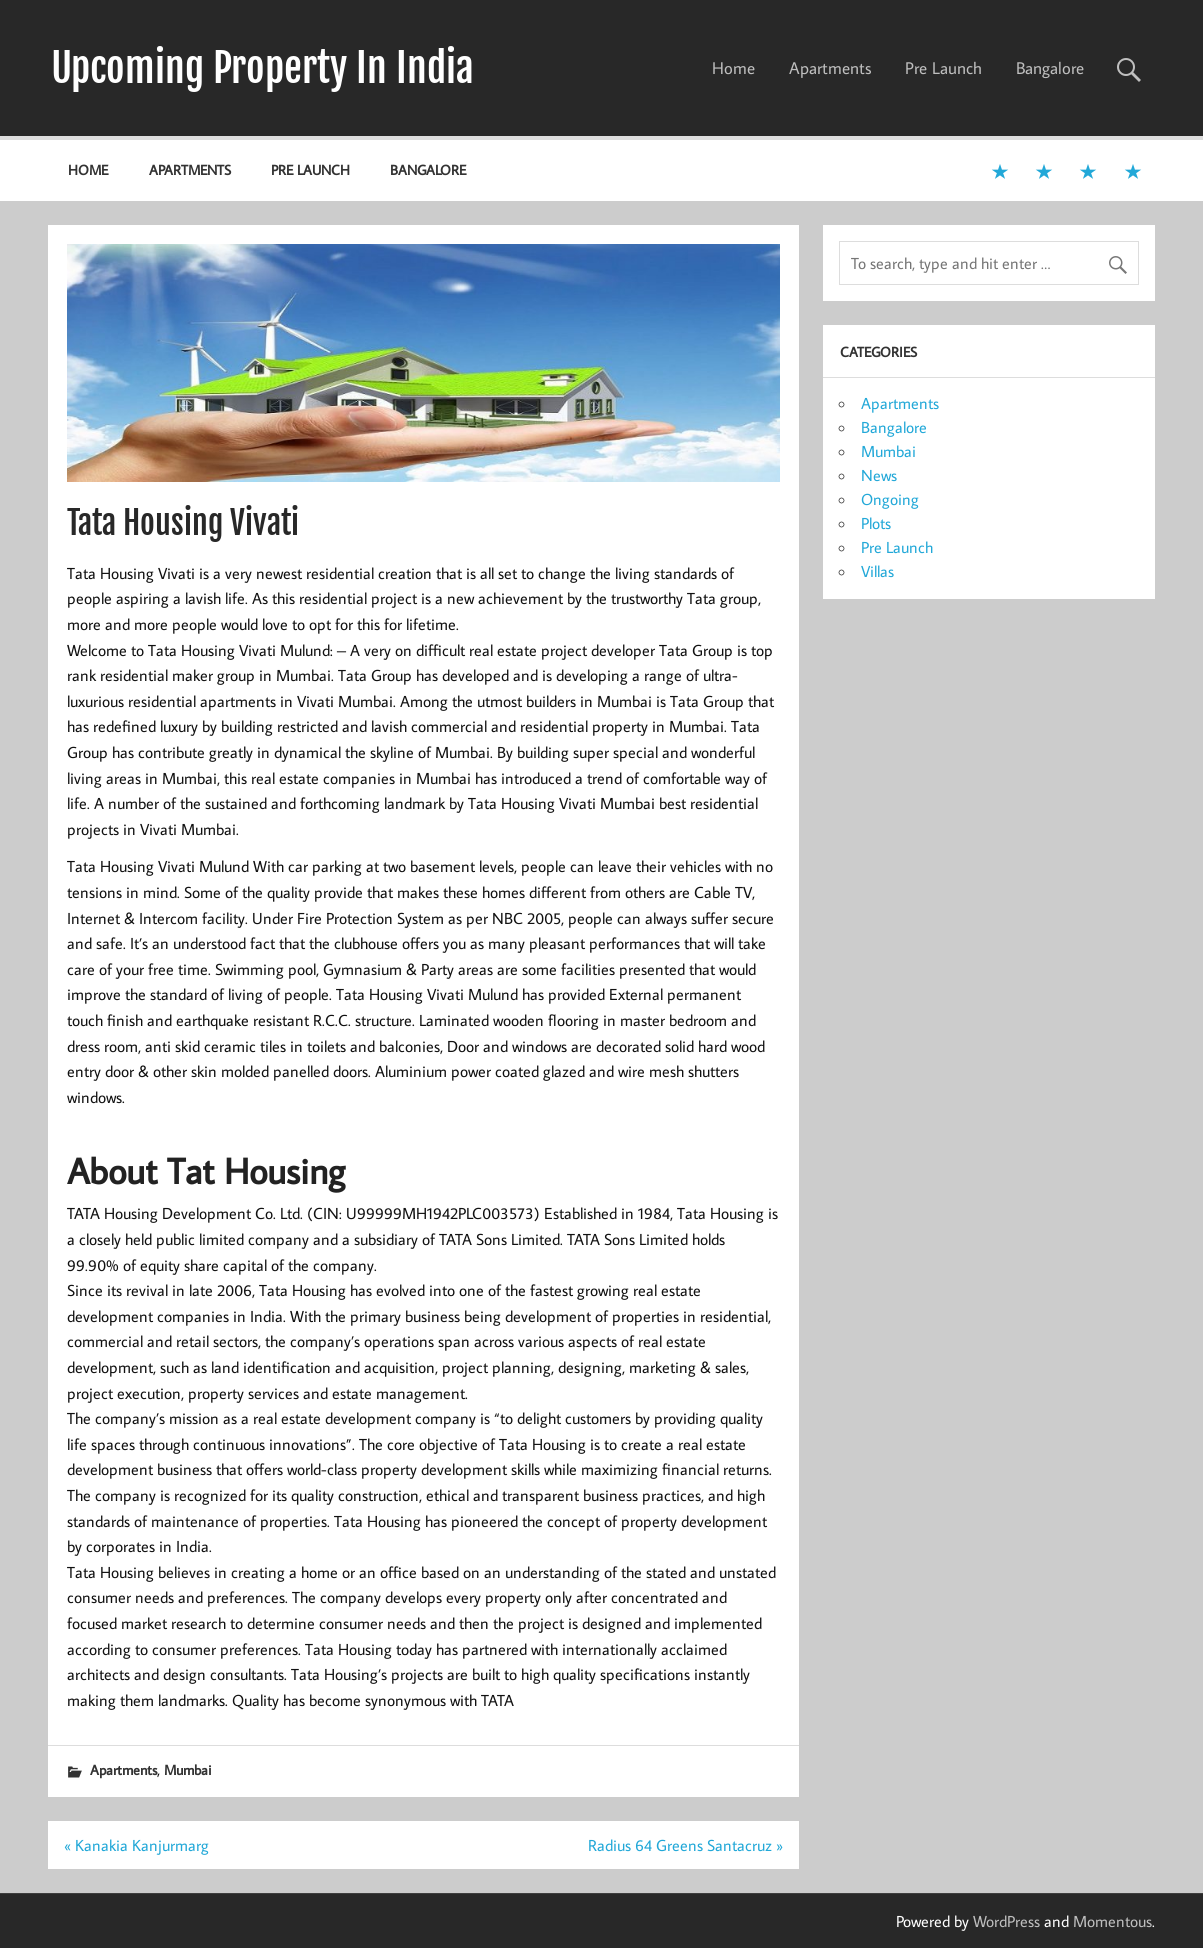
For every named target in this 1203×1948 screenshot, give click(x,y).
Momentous (1112, 1921)
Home (733, 68)
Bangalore (1050, 68)
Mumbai (187, 1769)
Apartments (830, 68)
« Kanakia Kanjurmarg (136, 1845)
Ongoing (890, 499)
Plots (876, 523)
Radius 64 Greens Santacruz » (685, 1845)
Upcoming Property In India (262, 68)
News (879, 475)
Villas (877, 571)
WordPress (1006, 1921)
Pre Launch (943, 68)
